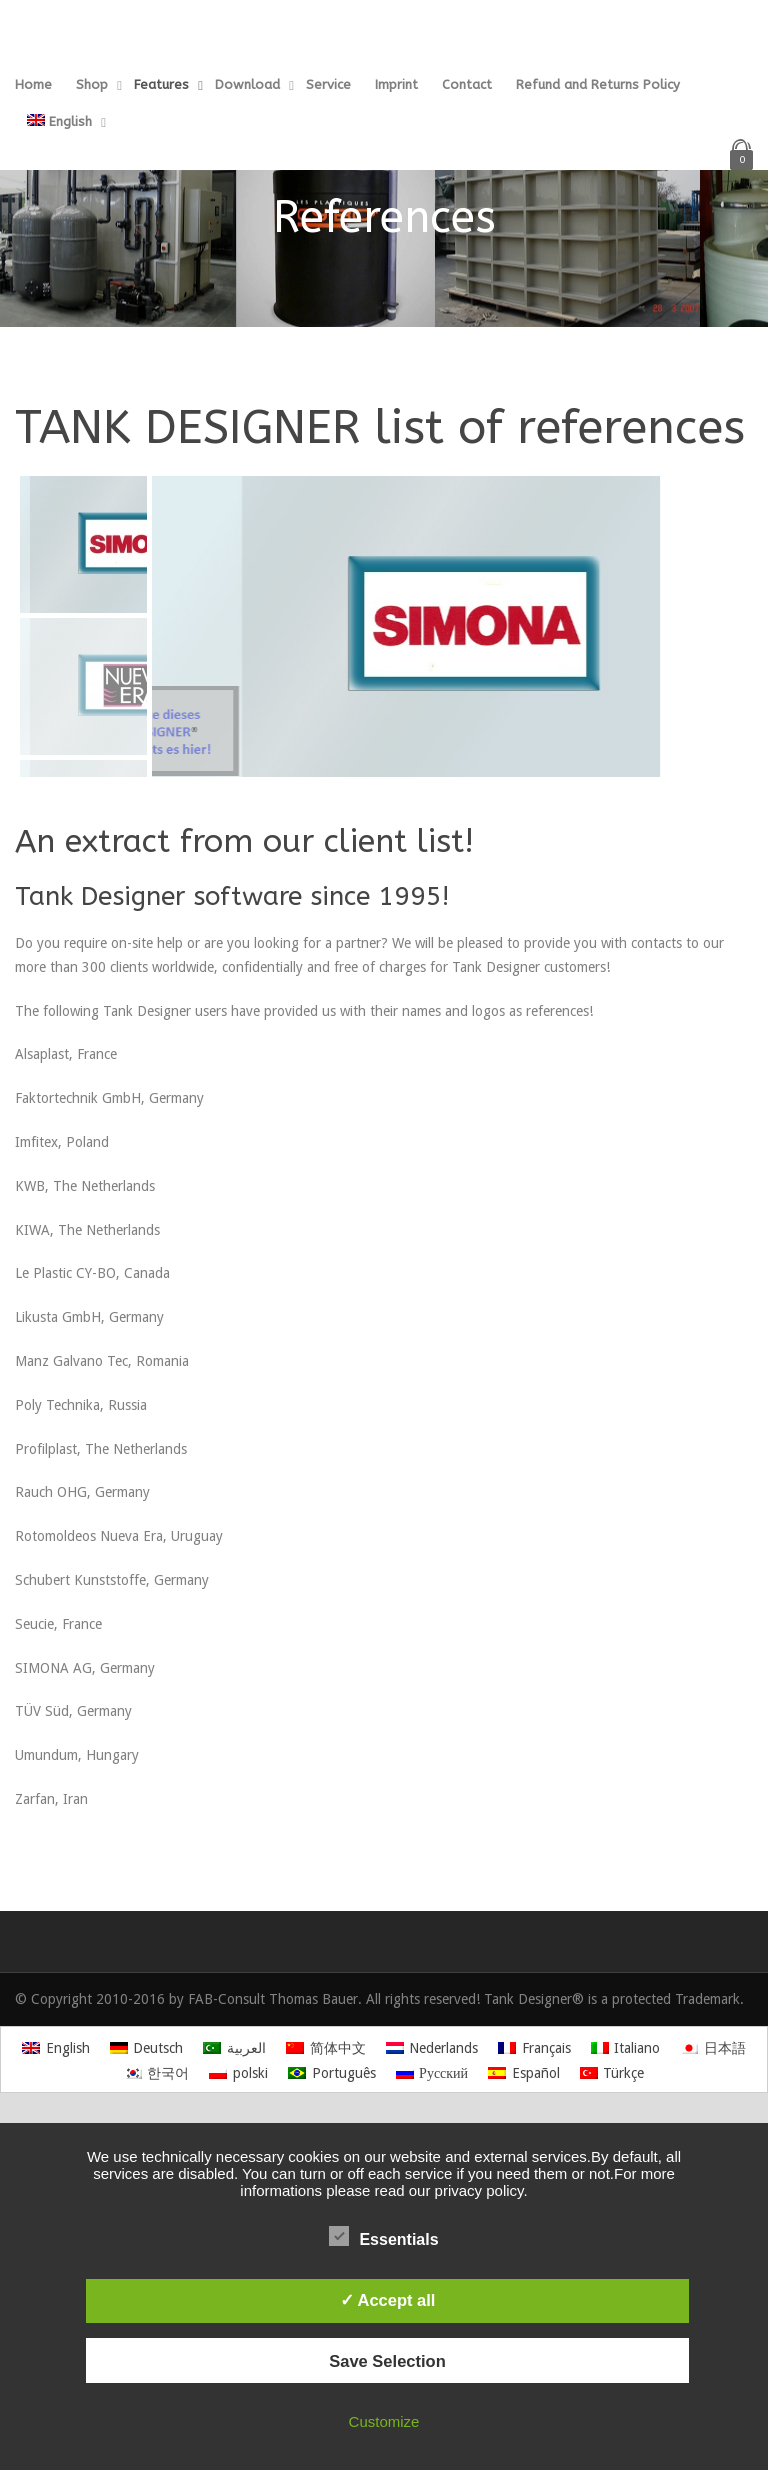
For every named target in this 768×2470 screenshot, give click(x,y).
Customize (384, 2421)
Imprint (396, 84)
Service (328, 84)
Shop (92, 84)
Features (161, 84)
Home (33, 84)
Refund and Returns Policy (598, 84)
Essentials (383, 2237)
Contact (467, 84)
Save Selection (387, 2361)
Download (247, 84)
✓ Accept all (388, 2300)
